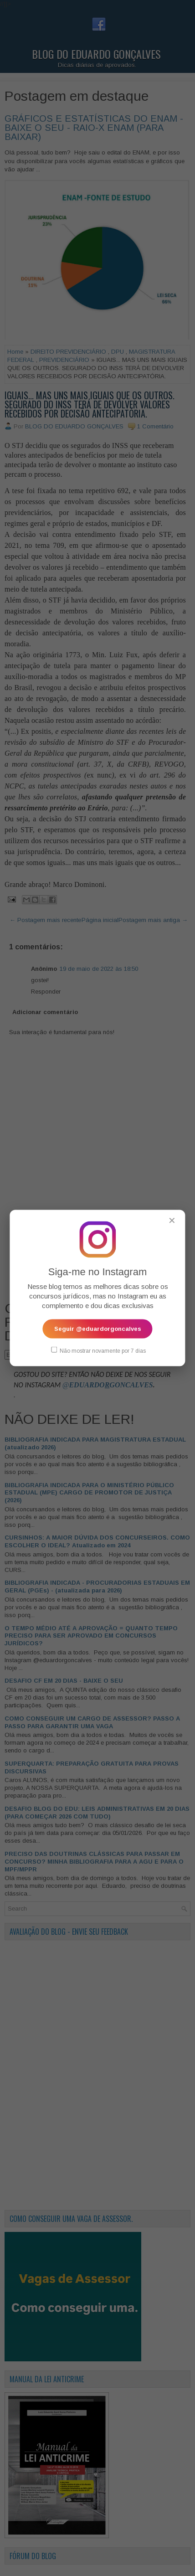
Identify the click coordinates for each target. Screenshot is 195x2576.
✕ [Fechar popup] (172, 1221)
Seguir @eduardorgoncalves (97, 1328)
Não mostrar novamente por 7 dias (98, 1350)
